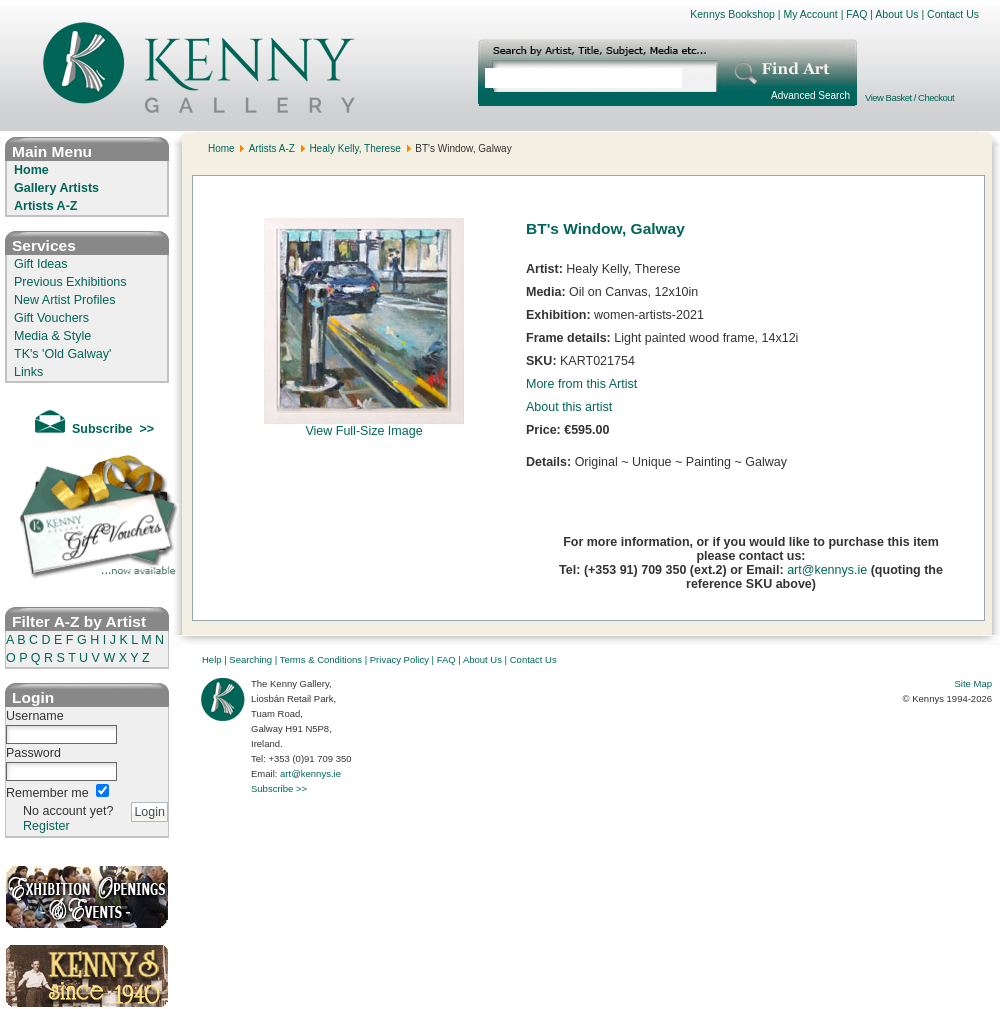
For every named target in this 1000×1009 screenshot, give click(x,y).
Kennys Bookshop (732, 14)
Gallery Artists (56, 188)
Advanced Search (810, 95)
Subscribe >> (279, 788)
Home (31, 170)
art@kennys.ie (827, 570)
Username (35, 716)
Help (212, 659)
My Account (810, 14)
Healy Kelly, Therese (354, 148)
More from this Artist (581, 384)
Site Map (974, 683)
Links (28, 372)
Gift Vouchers (51, 318)
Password (33, 753)
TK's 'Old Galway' (62, 354)
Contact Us (953, 14)
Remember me (47, 793)
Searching (250, 659)
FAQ (856, 14)
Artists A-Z (45, 206)
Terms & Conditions (321, 659)
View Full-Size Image (364, 425)
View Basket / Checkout (909, 97)
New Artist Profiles (64, 300)
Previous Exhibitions (70, 282)
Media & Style (52, 336)
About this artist (569, 407)
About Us (896, 14)
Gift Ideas (41, 264)
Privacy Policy (399, 659)
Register (46, 826)
